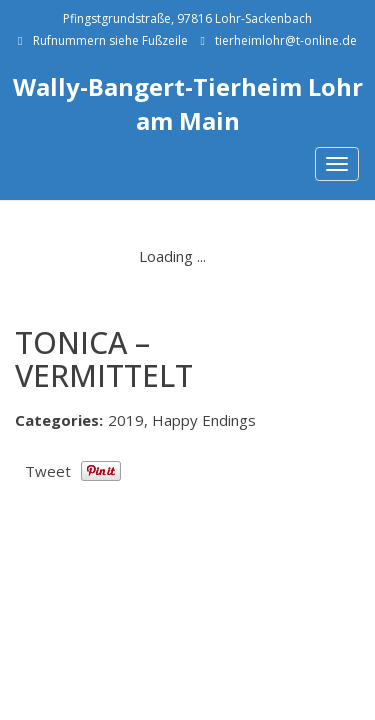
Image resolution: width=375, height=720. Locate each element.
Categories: (59, 420)
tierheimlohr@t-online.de (286, 40)
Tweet (48, 471)
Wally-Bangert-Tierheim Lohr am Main (188, 103)
